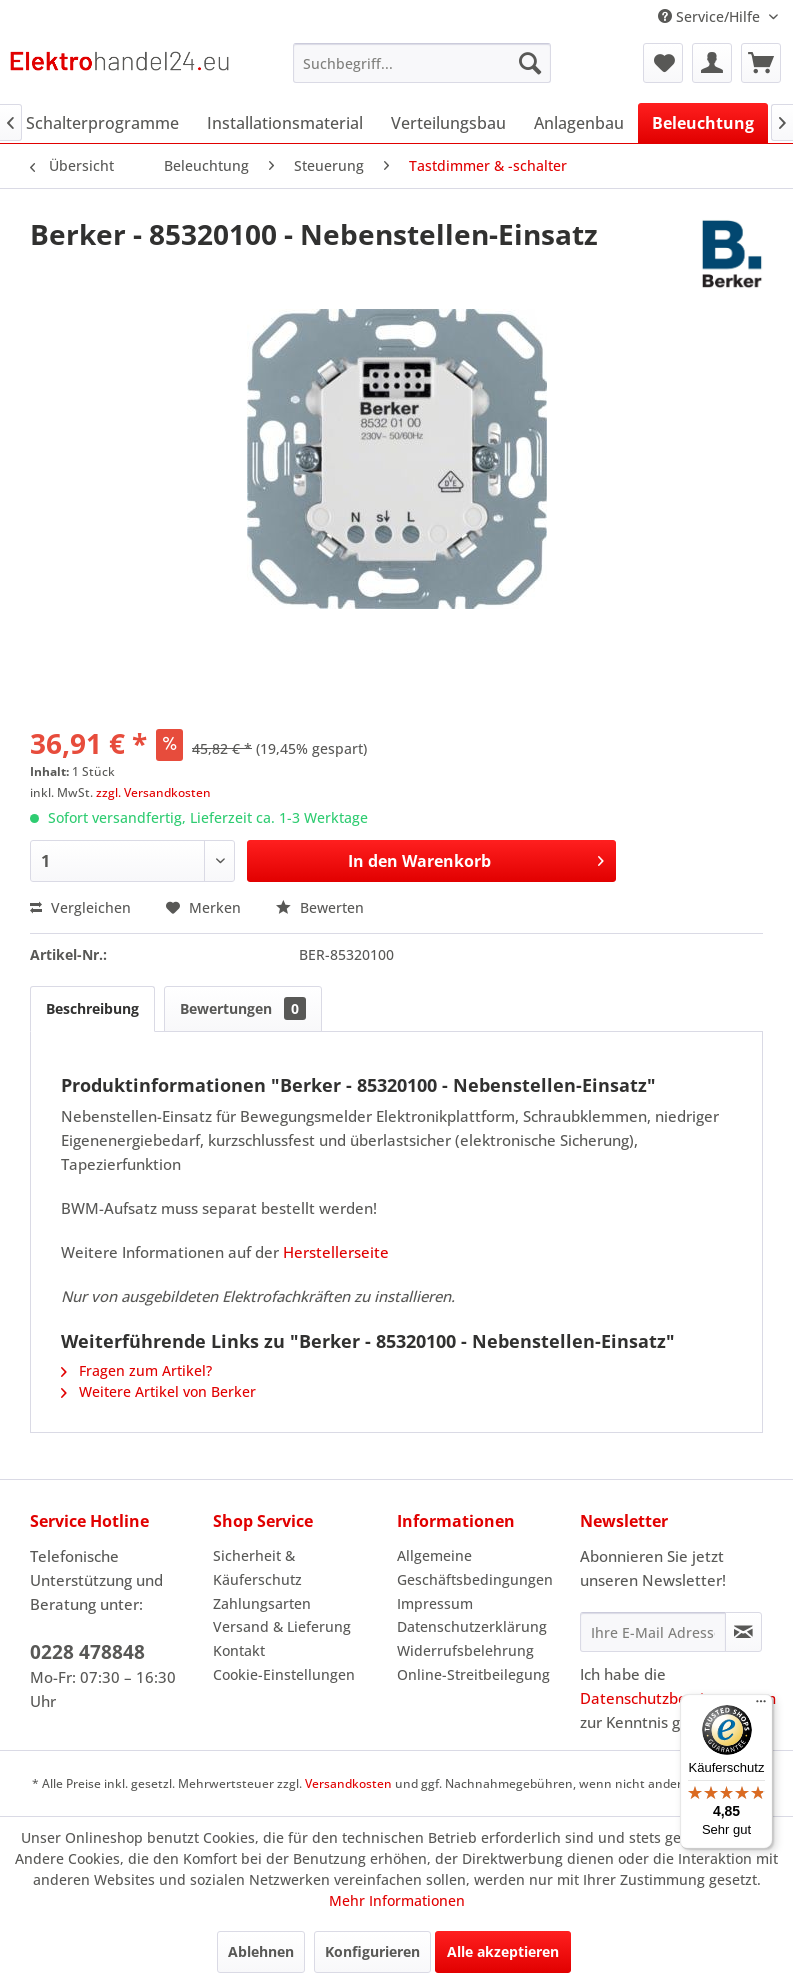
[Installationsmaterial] (285, 123)
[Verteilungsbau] (448, 123)
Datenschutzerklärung (472, 1626)
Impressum (435, 1603)
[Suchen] (530, 63)
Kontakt (239, 1650)
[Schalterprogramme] (102, 123)
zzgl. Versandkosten (153, 792)
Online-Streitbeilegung (473, 1674)
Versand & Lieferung (282, 1626)
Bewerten (320, 907)
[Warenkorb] (761, 63)
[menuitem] (422, 63)
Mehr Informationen (397, 1900)
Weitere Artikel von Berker (158, 1391)
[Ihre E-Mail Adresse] (653, 1632)
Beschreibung (92, 1008)
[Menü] (761, 1706)
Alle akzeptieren (503, 1951)
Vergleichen (80, 907)
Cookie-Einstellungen (284, 1674)
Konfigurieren (372, 1951)
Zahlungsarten (262, 1603)
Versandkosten (348, 1783)
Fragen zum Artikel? (136, 1370)
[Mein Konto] (712, 63)
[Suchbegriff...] (422, 63)
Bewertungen (243, 1008)
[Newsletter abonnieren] (743, 1632)
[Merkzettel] (663, 63)
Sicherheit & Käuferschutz (257, 1567)
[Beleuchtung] (703, 123)
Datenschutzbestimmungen (678, 1698)
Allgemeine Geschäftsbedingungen (475, 1567)
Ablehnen (261, 1951)
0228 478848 (87, 1652)
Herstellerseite (336, 1252)
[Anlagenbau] (579, 123)
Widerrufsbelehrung (465, 1650)
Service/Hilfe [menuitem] (711, 16)
